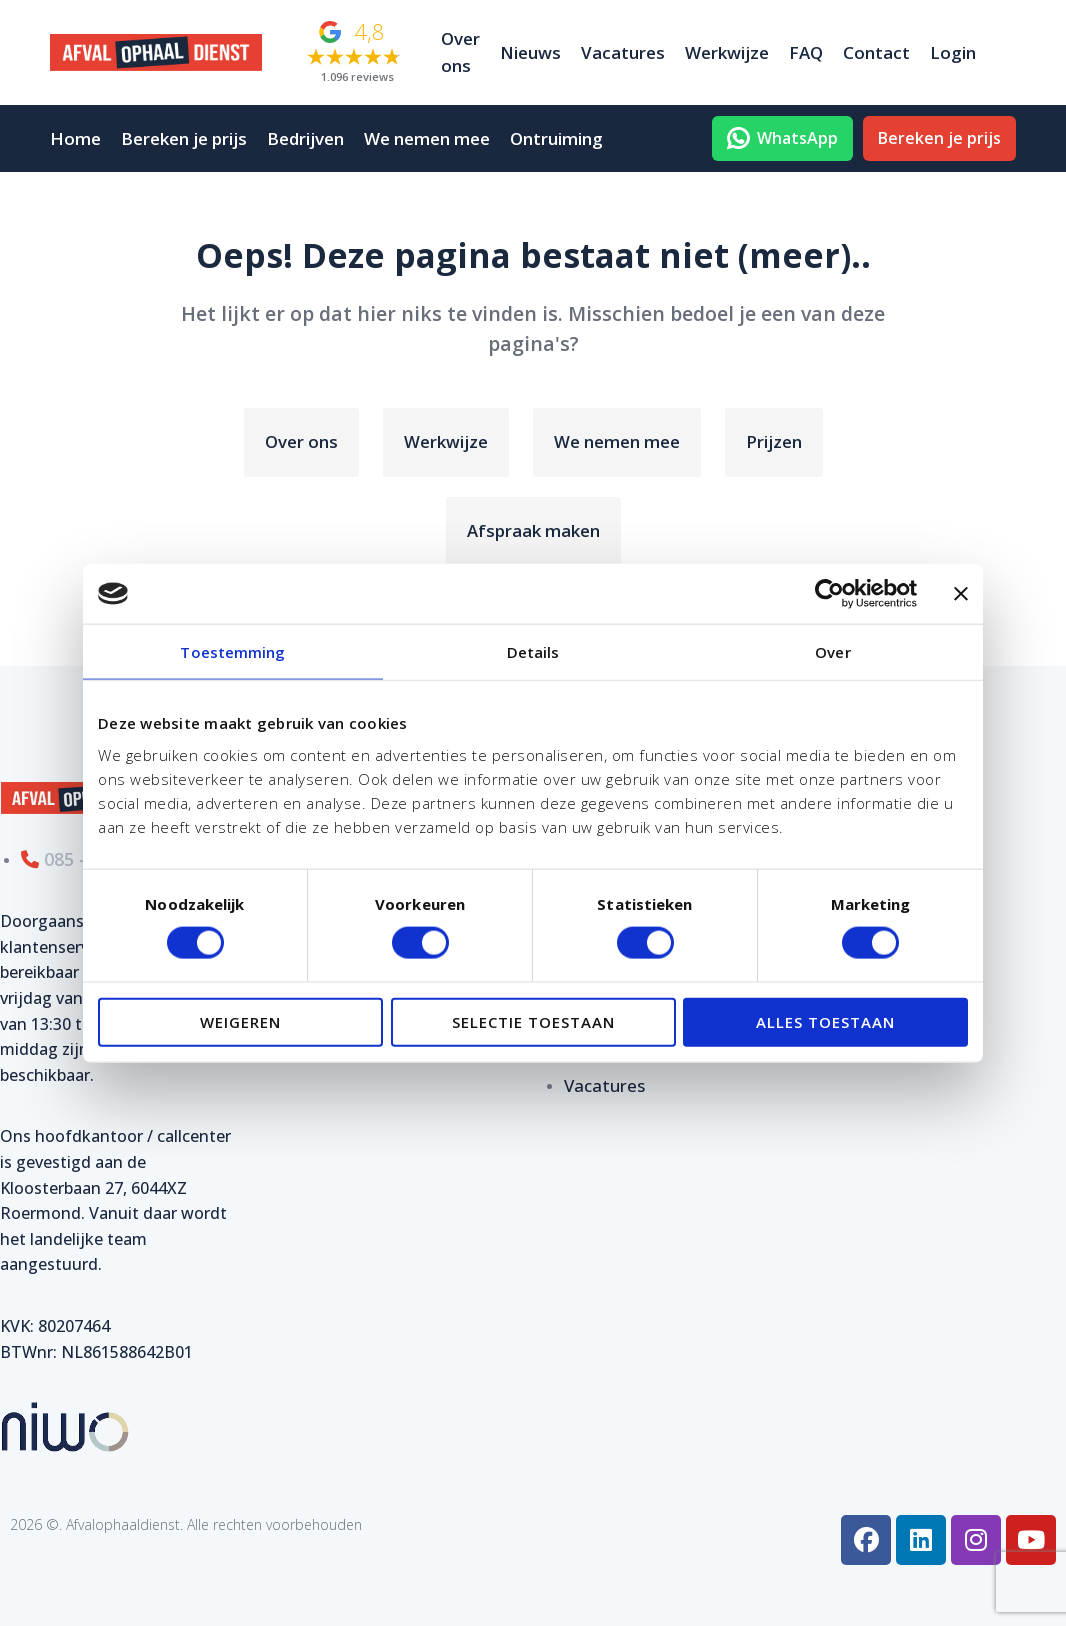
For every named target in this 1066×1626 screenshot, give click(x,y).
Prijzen (774, 441)
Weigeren (240, 1021)
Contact (876, 52)
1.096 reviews (357, 76)
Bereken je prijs (184, 138)
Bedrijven (305, 138)
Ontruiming (556, 138)
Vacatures (623, 52)
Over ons (460, 52)
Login (953, 52)
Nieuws (530, 52)
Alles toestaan (825, 1021)
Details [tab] (533, 652)
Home (75, 138)
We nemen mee (427, 138)
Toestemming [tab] (232, 652)
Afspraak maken (533, 530)
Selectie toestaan (533, 1021)
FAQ (806, 52)
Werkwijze (727, 52)
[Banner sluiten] (961, 594)
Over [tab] (832, 652)
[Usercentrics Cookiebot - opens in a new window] (829, 594)
